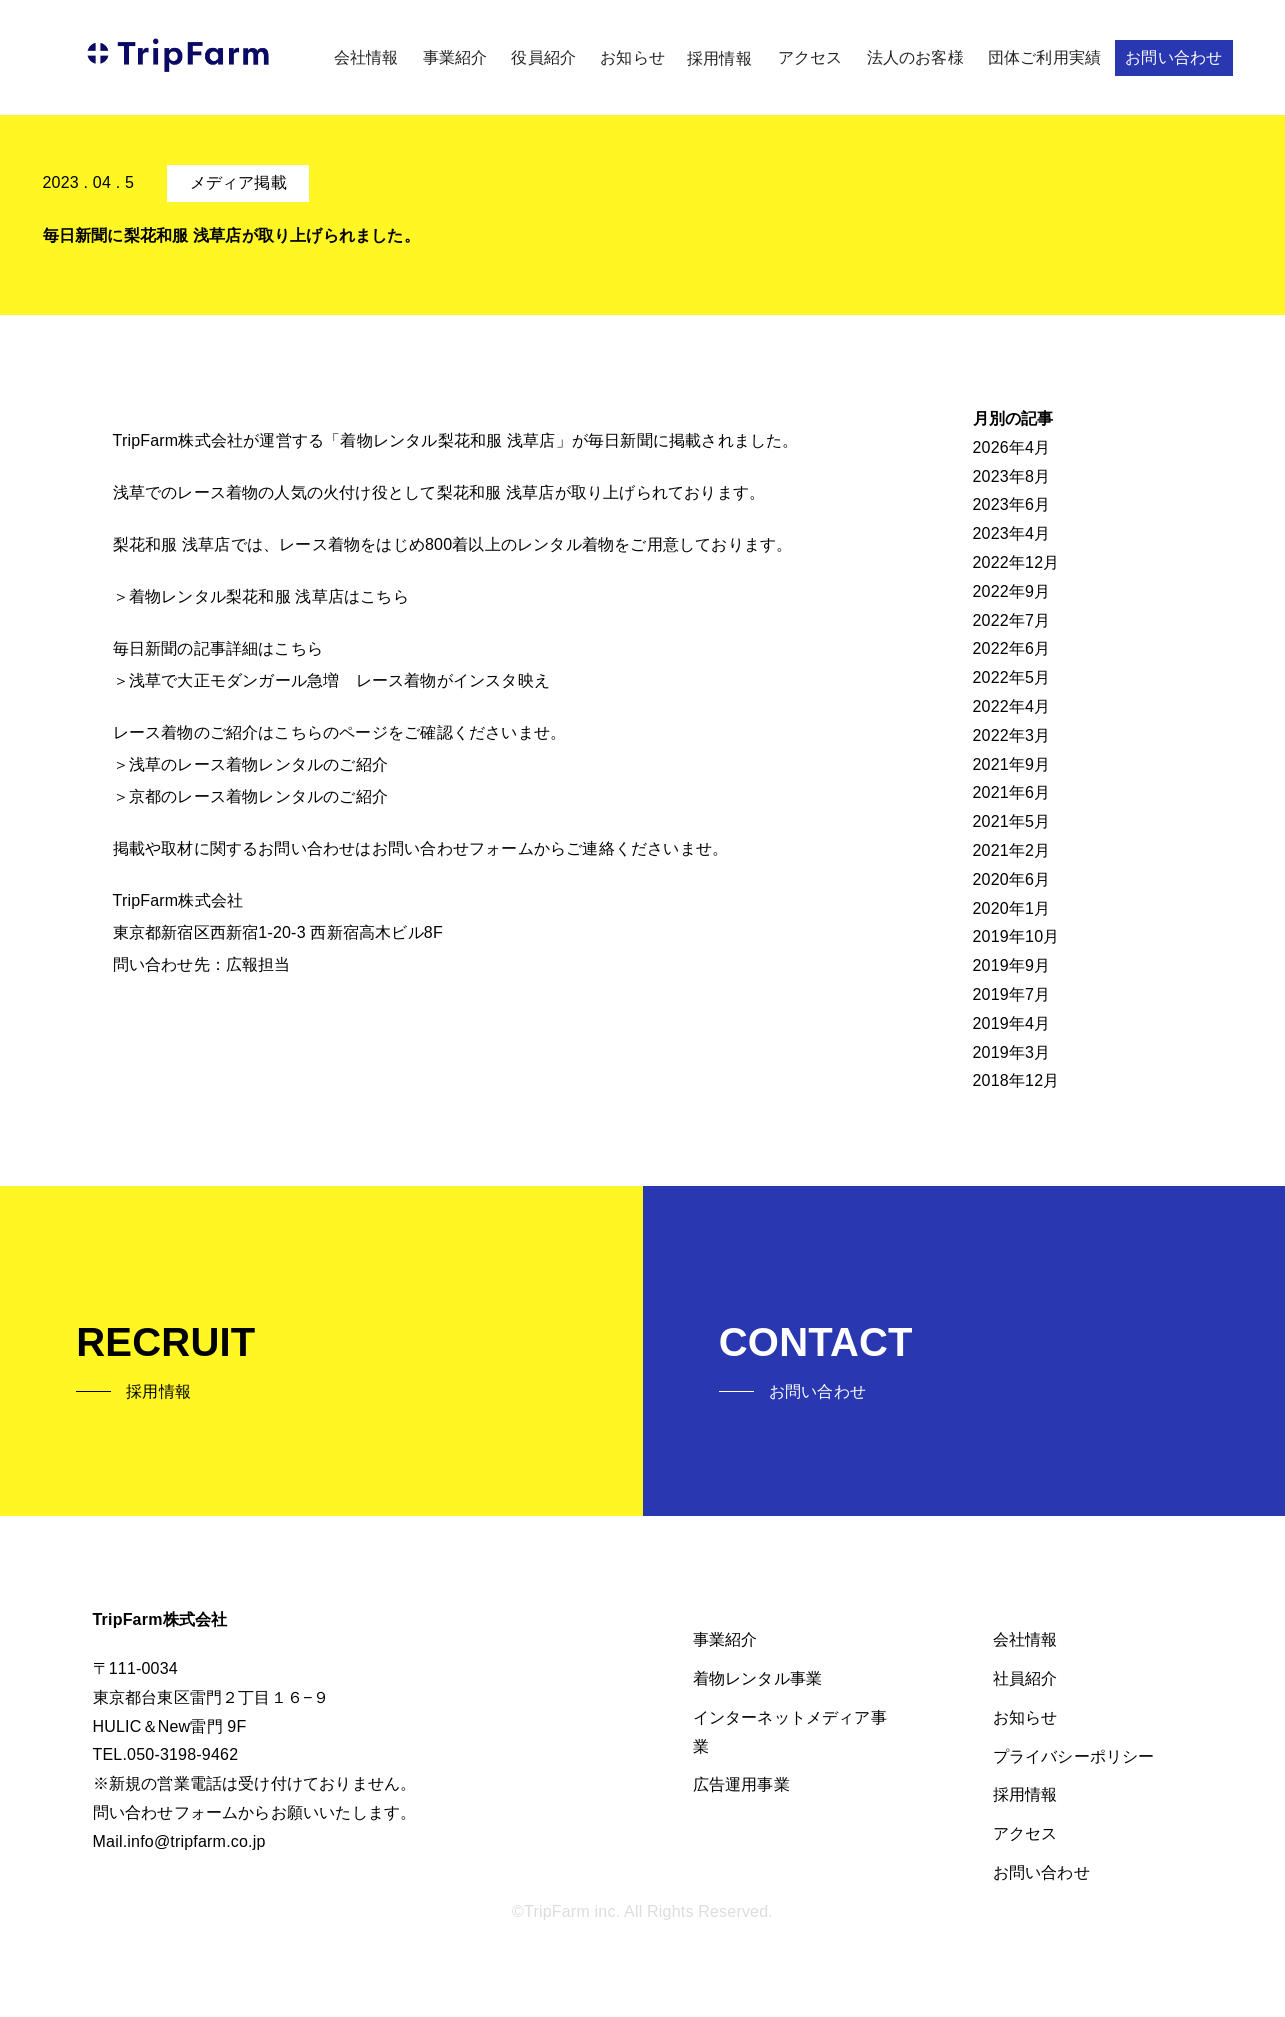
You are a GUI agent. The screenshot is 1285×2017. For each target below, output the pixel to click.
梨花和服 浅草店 (496, 492)
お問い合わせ (1173, 57)
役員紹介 (543, 57)
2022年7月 (1012, 620)
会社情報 (366, 57)
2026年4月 (1012, 447)
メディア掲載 (238, 182)
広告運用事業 (741, 1784)
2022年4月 (1012, 706)
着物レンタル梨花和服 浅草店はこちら (269, 596)
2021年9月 (1012, 764)
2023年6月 (1012, 504)
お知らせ (632, 57)
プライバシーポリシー (1074, 1756)
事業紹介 (455, 57)
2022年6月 (1012, 648)
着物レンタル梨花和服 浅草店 (447, 440)
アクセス (810, 57)
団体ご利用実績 (1044, 57)
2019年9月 (1012, 965)
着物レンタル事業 (758, 1678)
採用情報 (719, 58)
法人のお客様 (915, 57)
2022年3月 (1012, 735)
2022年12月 (1016, 562)
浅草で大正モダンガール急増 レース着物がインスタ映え (339, 680)
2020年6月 (1012, 879)
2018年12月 (1016, 1080)
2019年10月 (1016, 936)
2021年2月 (1012, 850)
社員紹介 (1025, 1678)
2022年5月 (1012, 677)
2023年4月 (1012, 533)
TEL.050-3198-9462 (166, 1754)
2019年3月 (1012, 1052)
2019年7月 (1012, 994)
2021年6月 (1012, 792)
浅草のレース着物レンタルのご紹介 (258, 764)
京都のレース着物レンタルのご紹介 (258, 796)
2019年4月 (1012, 1023)
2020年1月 (1012, 908)
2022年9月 (1012, 591)
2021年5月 (1012, 821)
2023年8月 (1012, 476)
